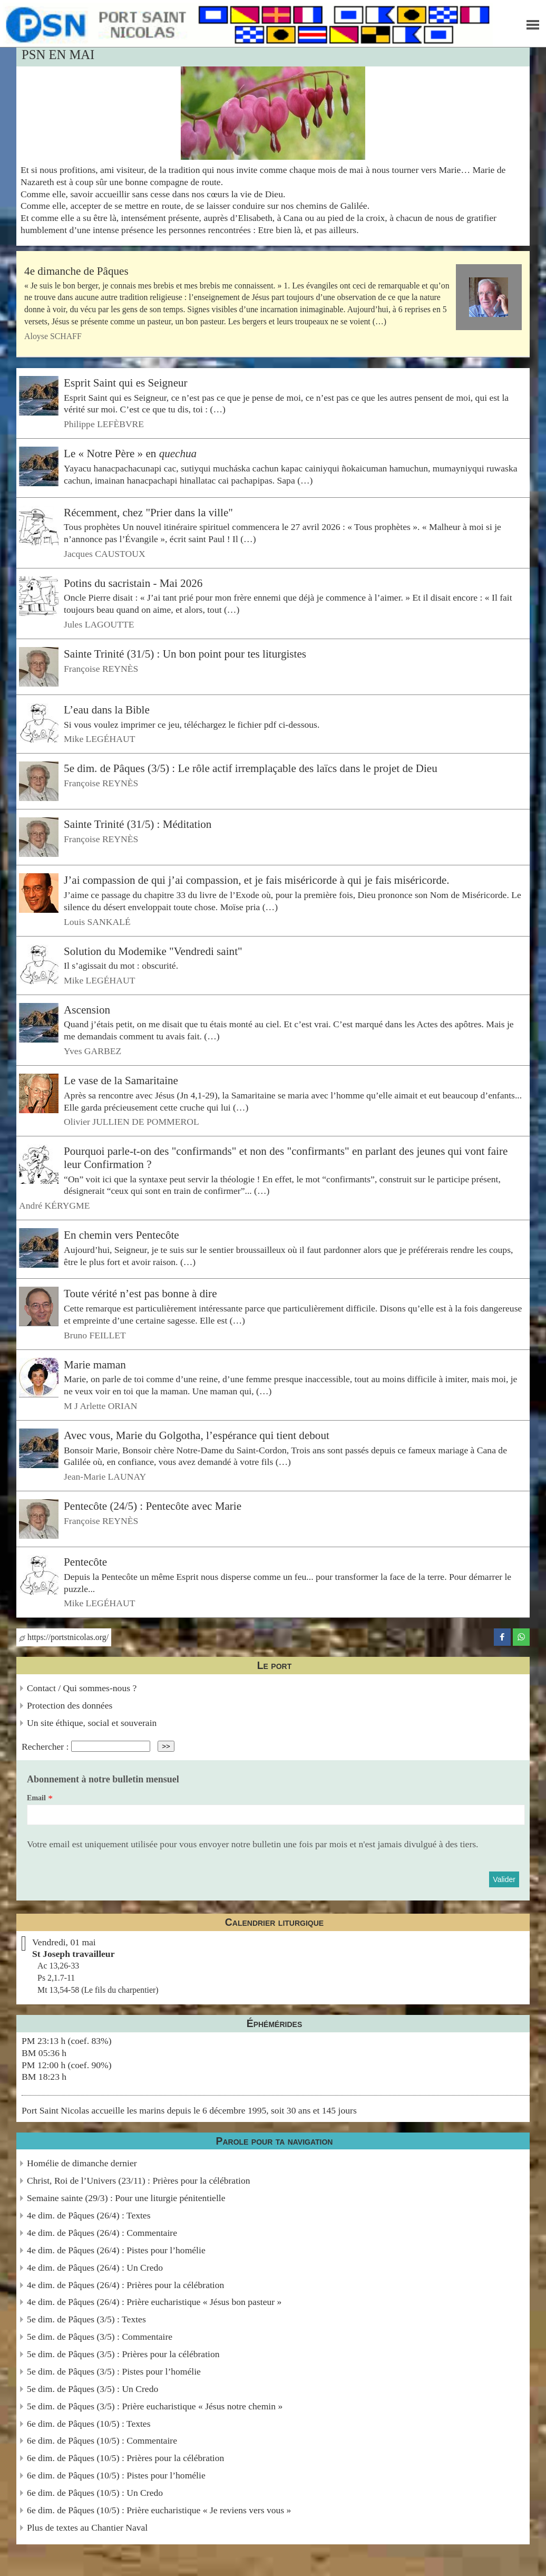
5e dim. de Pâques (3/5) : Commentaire (99, 2336)
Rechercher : (45, 1746)
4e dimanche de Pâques (76, 271)
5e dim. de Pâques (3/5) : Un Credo (92, 2389)
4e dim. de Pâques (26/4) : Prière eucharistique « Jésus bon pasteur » (154, 2302)
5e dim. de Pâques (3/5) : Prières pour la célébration (123, 2354)
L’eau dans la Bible (107, 709)
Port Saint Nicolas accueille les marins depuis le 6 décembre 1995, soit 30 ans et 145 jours (189, 2110)
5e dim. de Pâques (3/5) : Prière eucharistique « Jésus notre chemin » (154, 2406)
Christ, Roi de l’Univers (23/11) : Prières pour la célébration (138, 2180)
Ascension (87, 1010)
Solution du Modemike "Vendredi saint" (153, 950)
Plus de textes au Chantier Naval (87, 2527)
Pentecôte (85, 1562)
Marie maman (95, 1364)
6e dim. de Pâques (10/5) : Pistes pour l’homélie (116, 2475)
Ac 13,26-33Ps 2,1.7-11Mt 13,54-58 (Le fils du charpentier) (97, 1977)
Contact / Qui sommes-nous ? (81, 1688)
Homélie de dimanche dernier (82, 2163)
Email (36, 1798)
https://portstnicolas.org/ (64, 1637)
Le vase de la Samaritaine (121, 1080)
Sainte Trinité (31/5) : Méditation (137, 824)
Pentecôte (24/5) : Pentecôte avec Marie (152, 1506)
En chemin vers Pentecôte (121, 1235)
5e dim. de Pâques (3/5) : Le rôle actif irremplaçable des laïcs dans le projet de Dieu (250, 768)
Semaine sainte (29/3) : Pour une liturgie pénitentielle (126, 2198)
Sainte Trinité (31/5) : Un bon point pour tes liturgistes (185, 654)
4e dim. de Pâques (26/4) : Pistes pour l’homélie (116, 2250)
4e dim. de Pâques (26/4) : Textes (88, 2215)
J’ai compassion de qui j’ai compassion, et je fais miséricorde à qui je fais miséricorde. (257, 880)
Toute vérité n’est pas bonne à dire (140, 1293)
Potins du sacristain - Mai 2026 (133, 582)
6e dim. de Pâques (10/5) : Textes (88, 2423)
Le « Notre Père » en (130, 453)
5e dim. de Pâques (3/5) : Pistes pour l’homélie (114, 2371)
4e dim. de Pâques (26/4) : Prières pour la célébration (125, 2285)
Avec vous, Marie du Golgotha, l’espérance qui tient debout (196, 1435)
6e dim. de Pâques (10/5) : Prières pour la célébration (125, 2458)
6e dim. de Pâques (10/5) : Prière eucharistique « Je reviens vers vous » (159, 2510)
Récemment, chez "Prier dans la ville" (148, 512)
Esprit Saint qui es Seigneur (126, 383)
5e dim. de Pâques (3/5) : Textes (86, 2319)
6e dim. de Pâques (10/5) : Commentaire (102, 2440)
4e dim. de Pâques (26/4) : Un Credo (95, 2267)
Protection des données (69, 1705)
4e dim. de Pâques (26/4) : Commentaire (102, 2232)
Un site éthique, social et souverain (92, 1723)
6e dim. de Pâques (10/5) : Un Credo (95, 2492)
